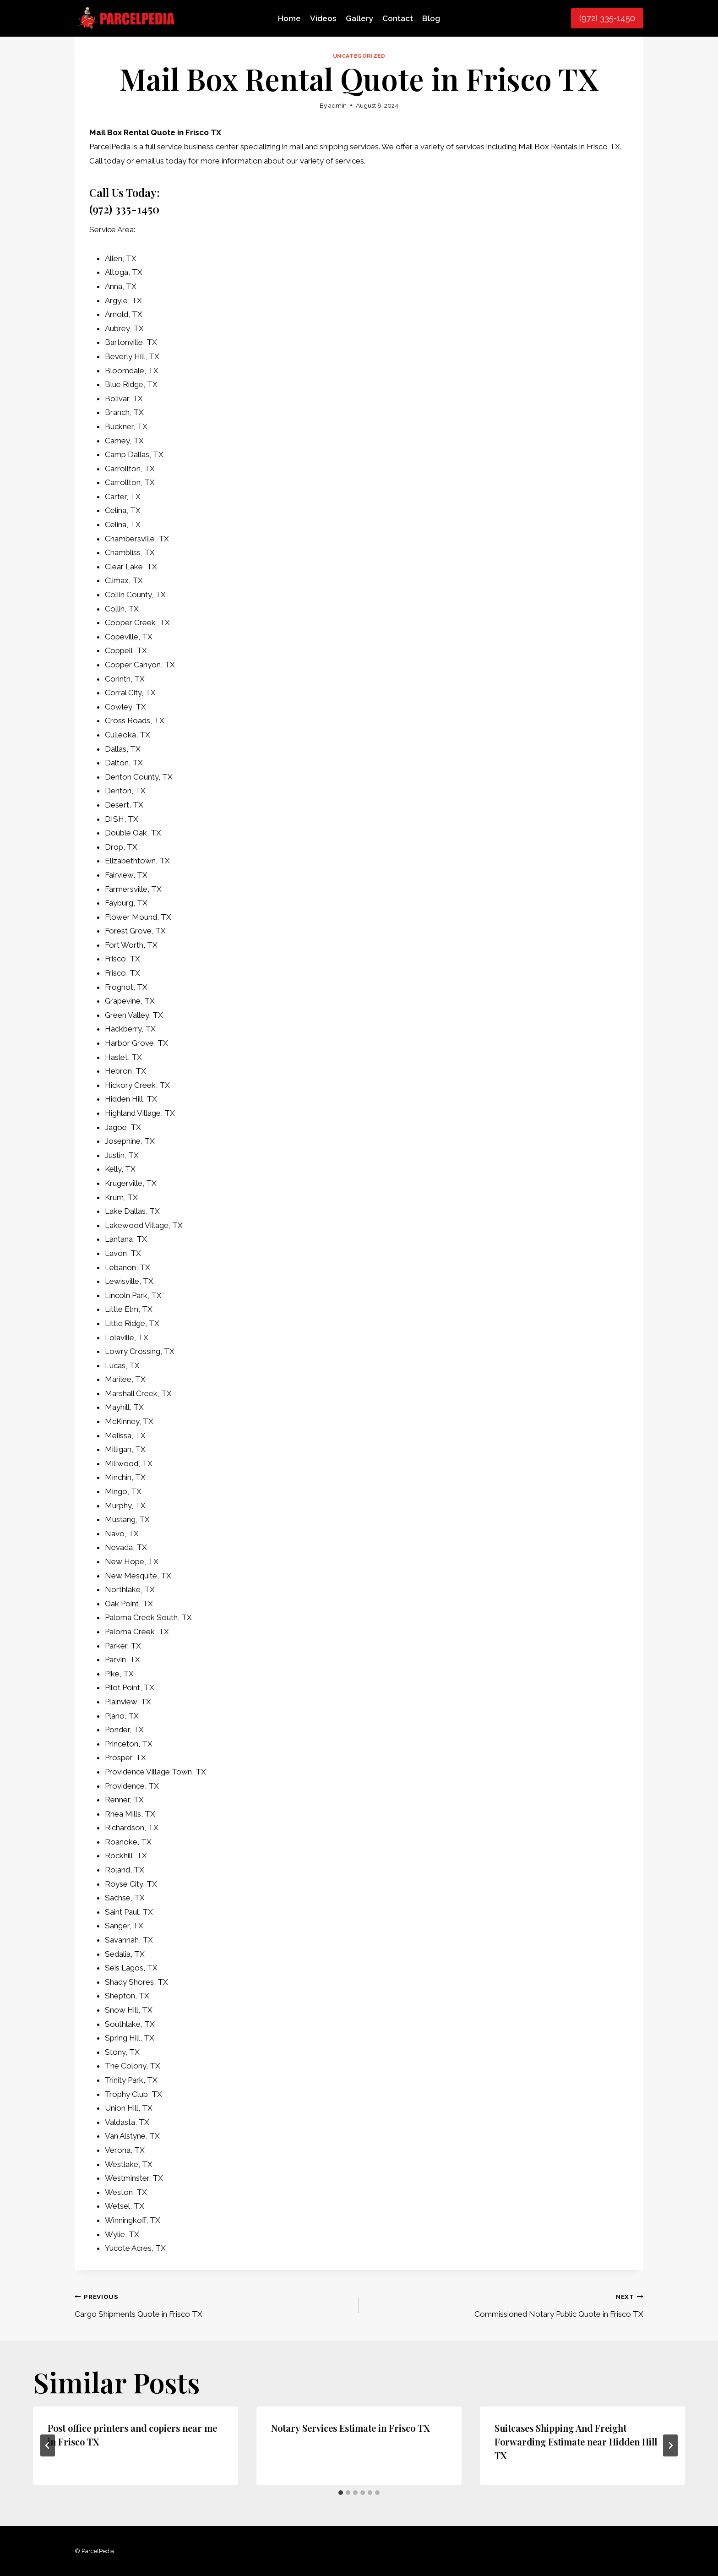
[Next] (670, 2445)
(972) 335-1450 (607, 18)
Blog (431, 18)
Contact (397, 18)
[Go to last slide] (47, 2445)
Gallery (359, 18)
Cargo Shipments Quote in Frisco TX (213, 2304)
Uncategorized (359, 56)
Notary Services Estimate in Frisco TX (350, 2428)
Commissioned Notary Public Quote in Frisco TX (505, 2304)
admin (337, 105)
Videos (323, 18)
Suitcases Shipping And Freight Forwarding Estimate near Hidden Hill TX (576, 2441)
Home (289, 18)
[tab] (340, 2492)
